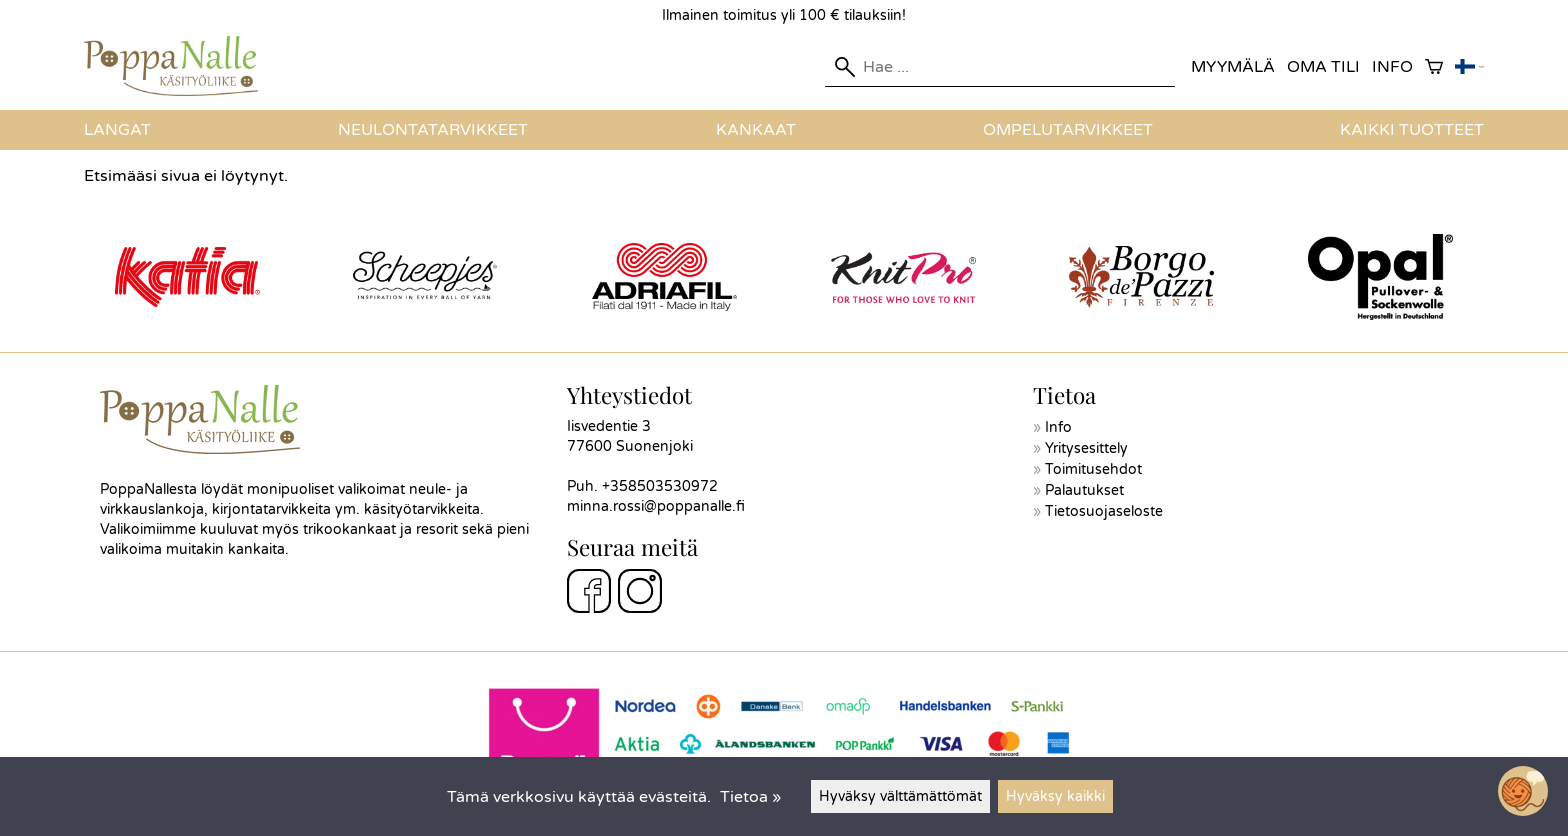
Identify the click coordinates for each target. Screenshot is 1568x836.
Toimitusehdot (1093, 469)
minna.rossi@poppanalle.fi (656, 506)
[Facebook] (589, 594)
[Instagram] (640, 594)
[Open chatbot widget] (1523, 791)
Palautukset (1084, 490)
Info (1392, 67)
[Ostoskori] (1434, 67)
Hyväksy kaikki (1055, 796)
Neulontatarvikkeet (433, 130)
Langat (117, 130)
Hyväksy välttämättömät (900, 796)
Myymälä (1233, 67)
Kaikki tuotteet (1412, 130)
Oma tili (1323, 67)
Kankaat (756, 130)
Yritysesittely (1086, 448)
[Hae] (1000, 67)
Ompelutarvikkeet (1068, 130)
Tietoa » (750, 797)
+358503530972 (660, 486)
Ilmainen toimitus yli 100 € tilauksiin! (784, 15)
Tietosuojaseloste (1104, 511)
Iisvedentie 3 (609, 426)
